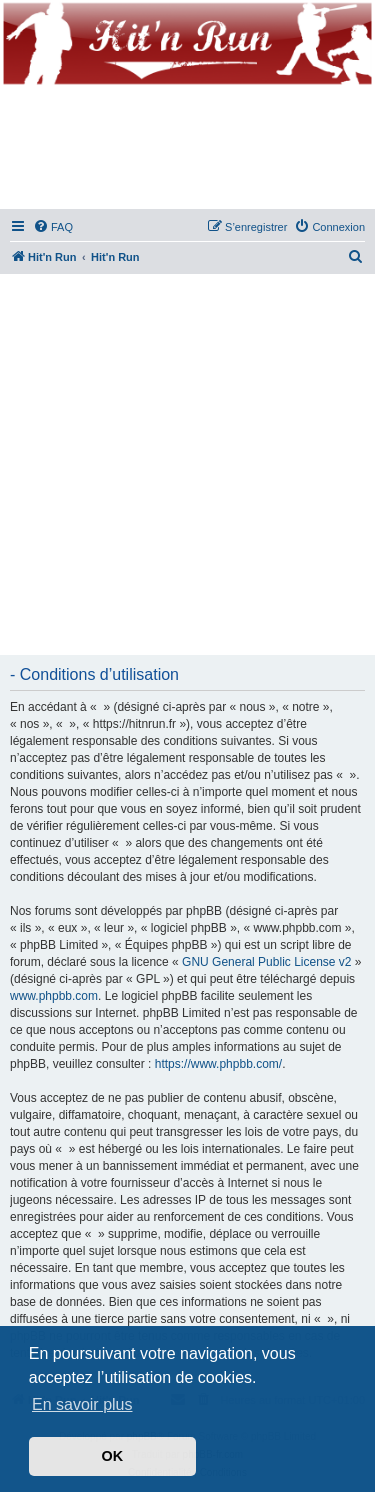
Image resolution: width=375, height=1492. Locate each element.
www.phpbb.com (54, 996)
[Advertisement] (187, 465)
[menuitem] (53, 227)
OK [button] (113, 1456)
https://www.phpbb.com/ (218, 1064)
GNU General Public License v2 (266, 962)
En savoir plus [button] (82, 1404)
